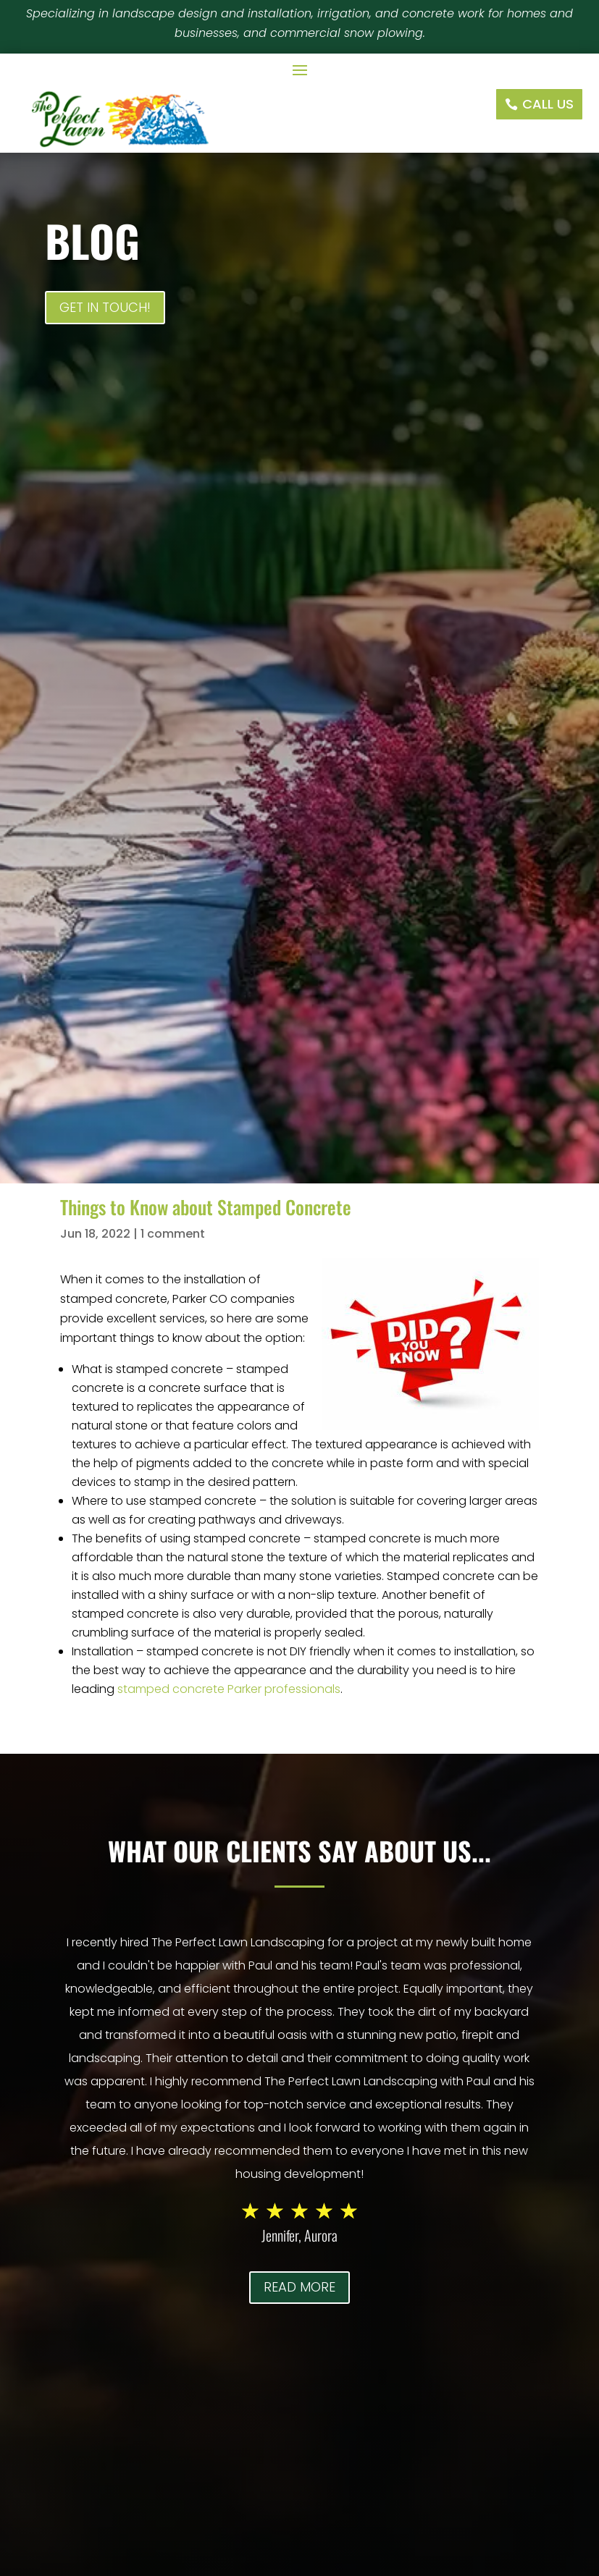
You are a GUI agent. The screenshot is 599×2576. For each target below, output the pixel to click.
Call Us (548, 104)
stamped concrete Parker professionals (228, 1689)
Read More (299, 2287)
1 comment (173, 1233)
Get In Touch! (105, 307)
